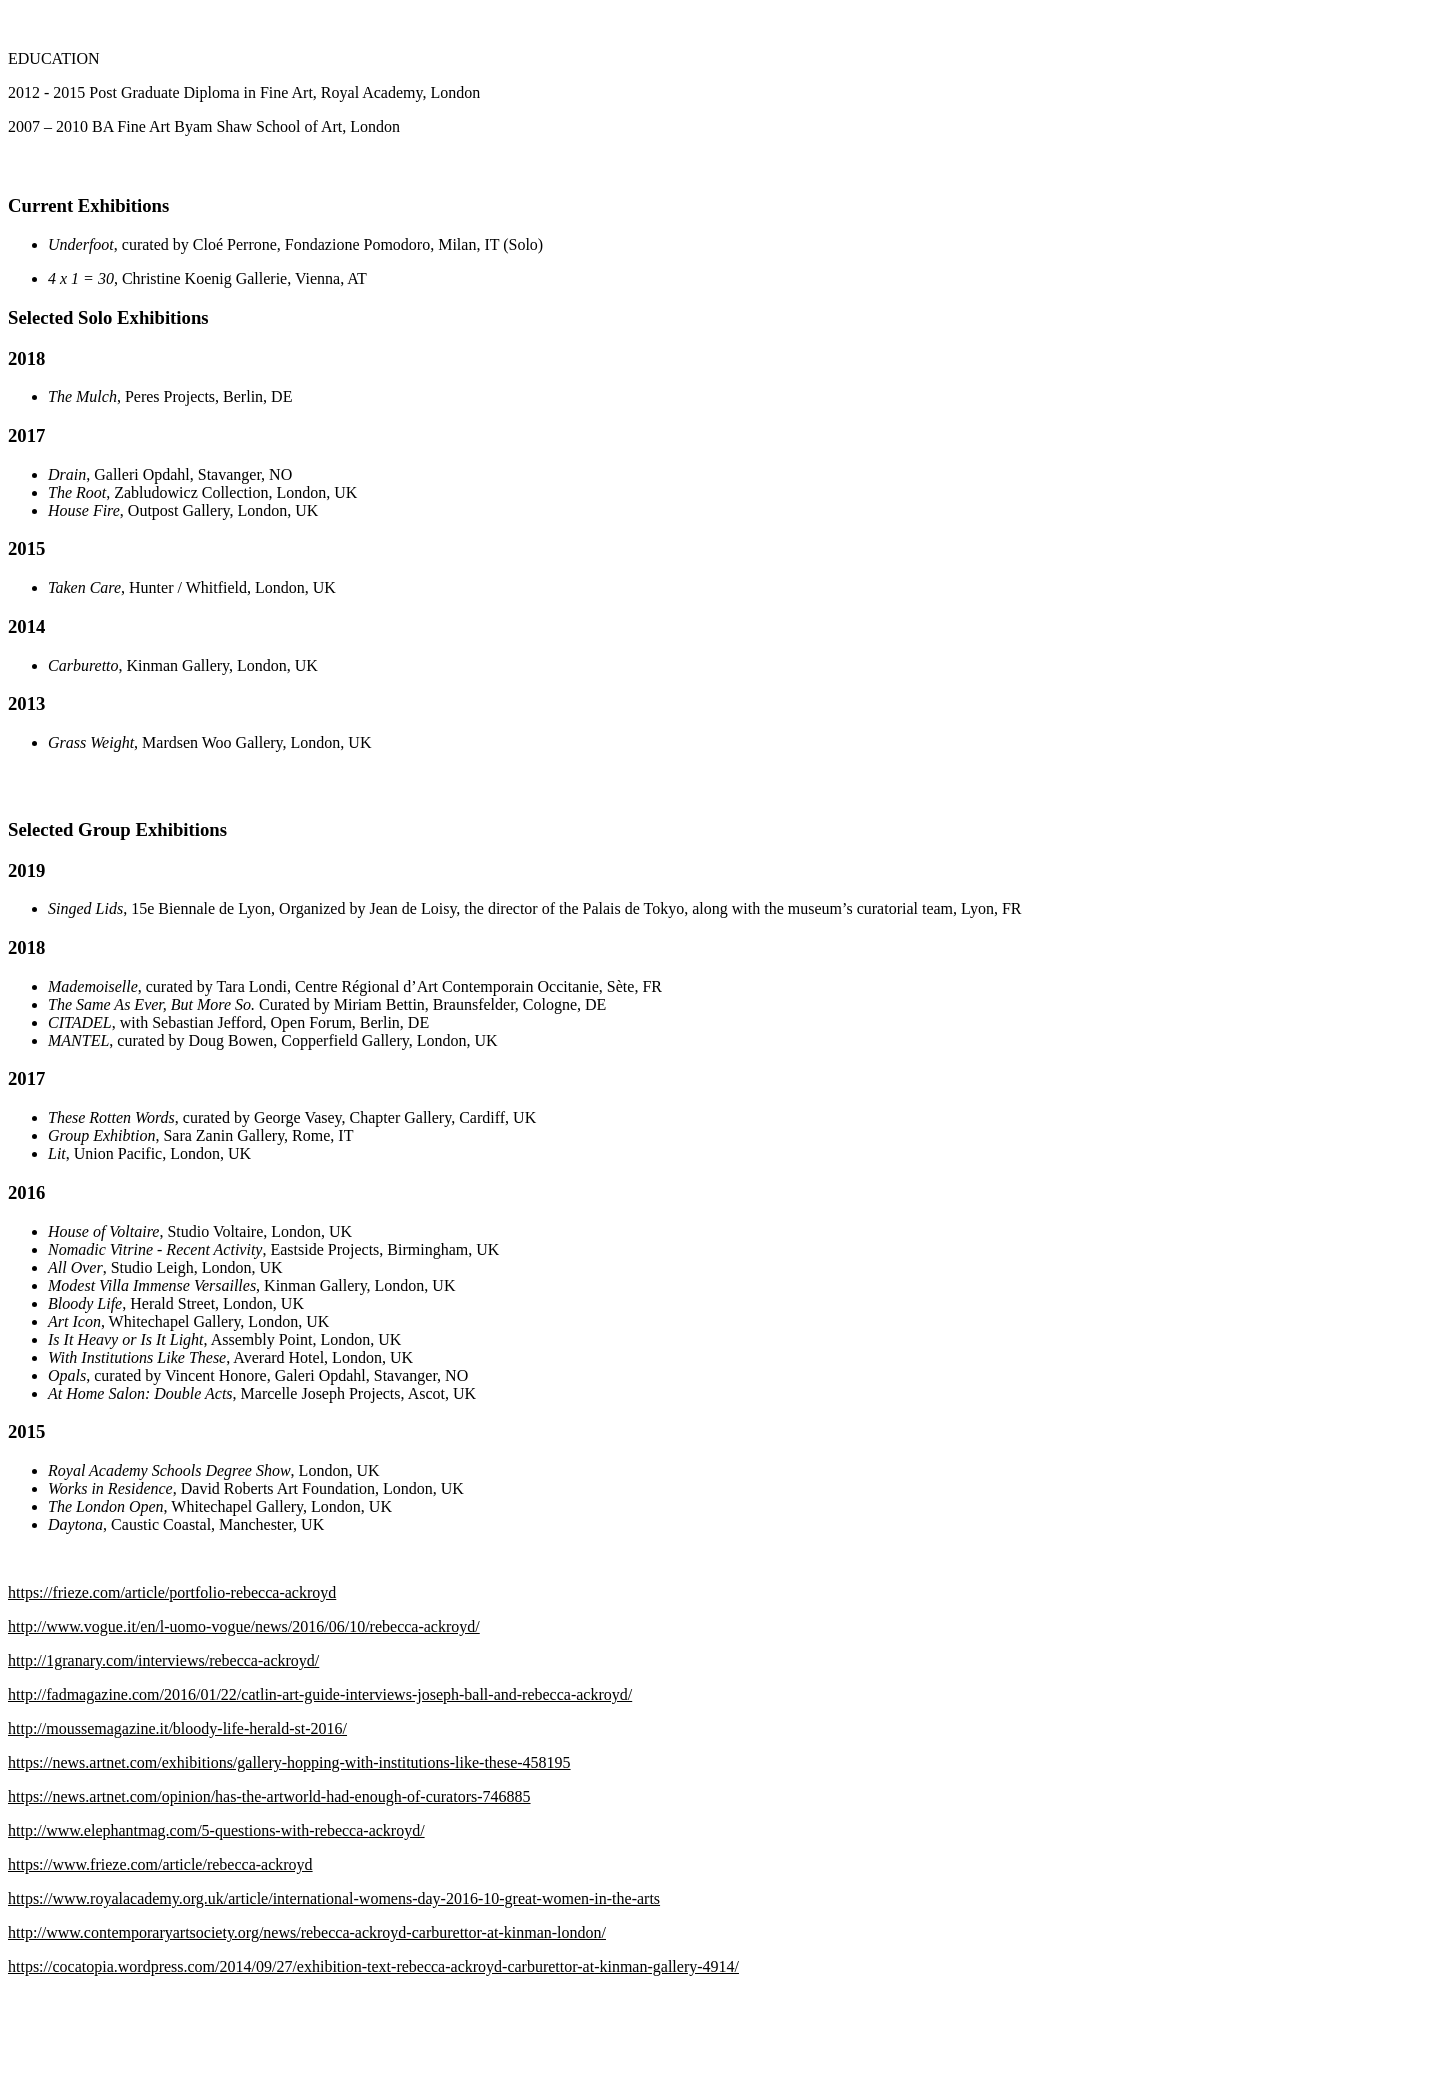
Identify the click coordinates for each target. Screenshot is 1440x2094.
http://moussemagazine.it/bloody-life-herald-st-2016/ (177, 1728)
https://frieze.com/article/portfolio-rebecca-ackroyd (172, 1592)
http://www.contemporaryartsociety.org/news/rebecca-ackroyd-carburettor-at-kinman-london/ (307, 1932)
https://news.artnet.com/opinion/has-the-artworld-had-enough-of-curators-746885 (269, 1796)
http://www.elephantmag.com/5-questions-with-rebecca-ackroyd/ (216, 1830)
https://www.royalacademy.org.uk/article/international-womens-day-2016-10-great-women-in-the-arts (334, 1898)
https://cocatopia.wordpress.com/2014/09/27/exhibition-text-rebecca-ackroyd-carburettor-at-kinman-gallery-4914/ (373, 1966)
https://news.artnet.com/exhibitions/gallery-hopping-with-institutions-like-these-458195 (289, 1762)
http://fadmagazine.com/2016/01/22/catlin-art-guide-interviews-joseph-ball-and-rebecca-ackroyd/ (320, 1694)
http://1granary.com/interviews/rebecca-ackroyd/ (163, 1660)
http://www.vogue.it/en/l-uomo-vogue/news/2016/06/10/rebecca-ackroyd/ (244, 1626)
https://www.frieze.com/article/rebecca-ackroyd (160, 1864)
